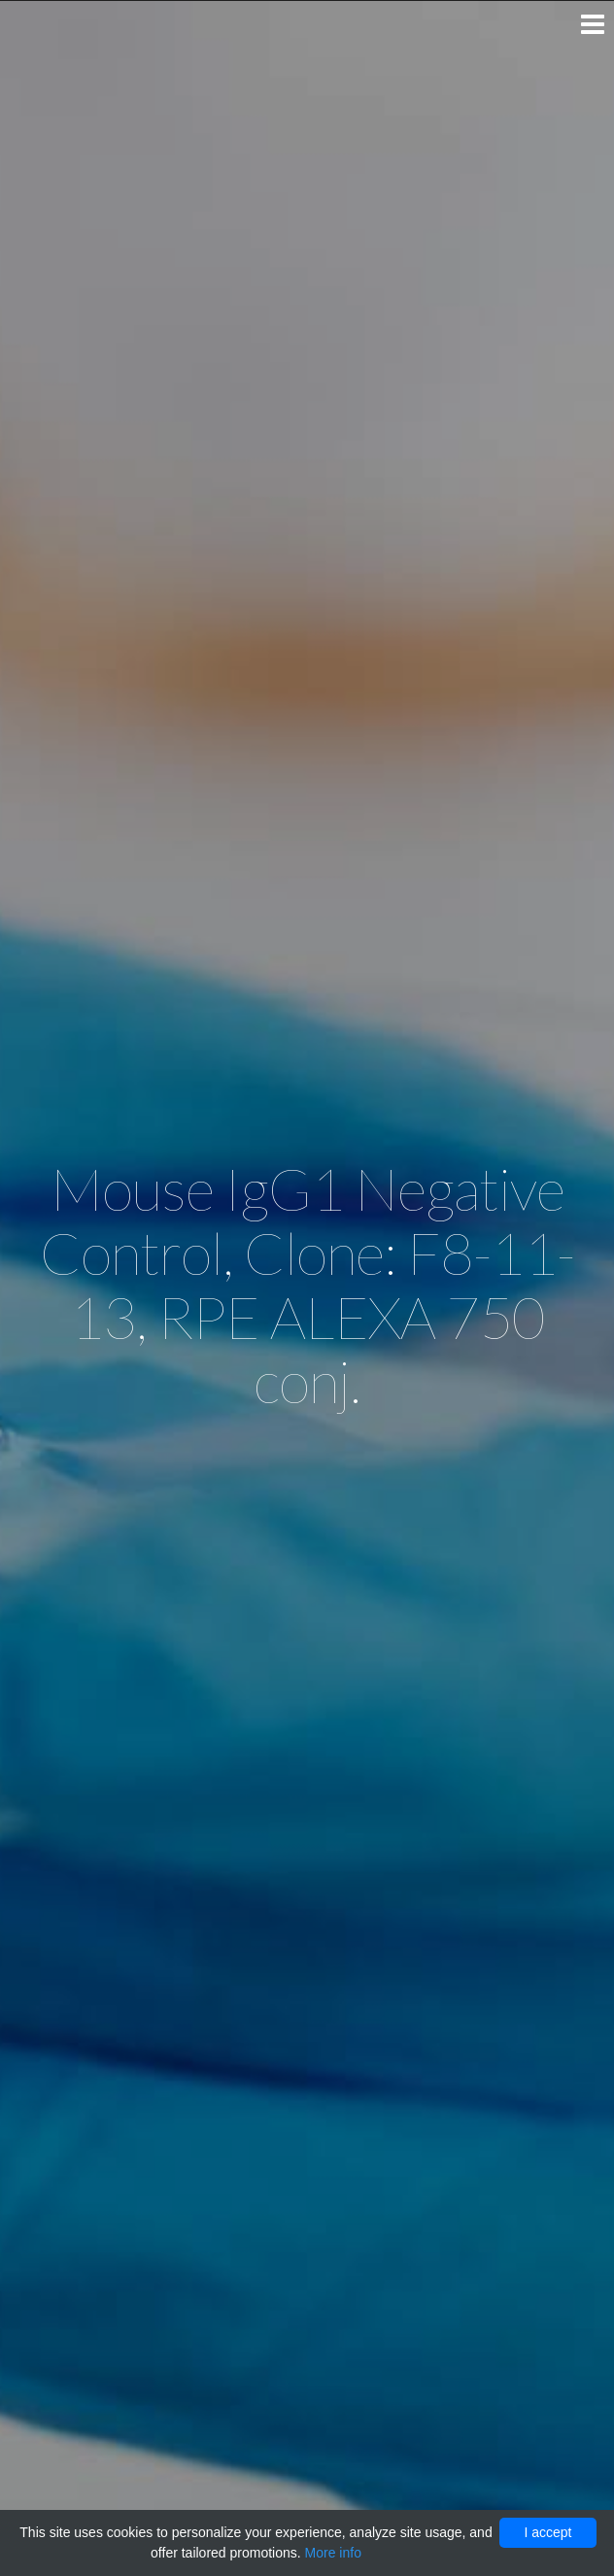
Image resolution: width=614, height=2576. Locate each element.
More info (333, 2552)
